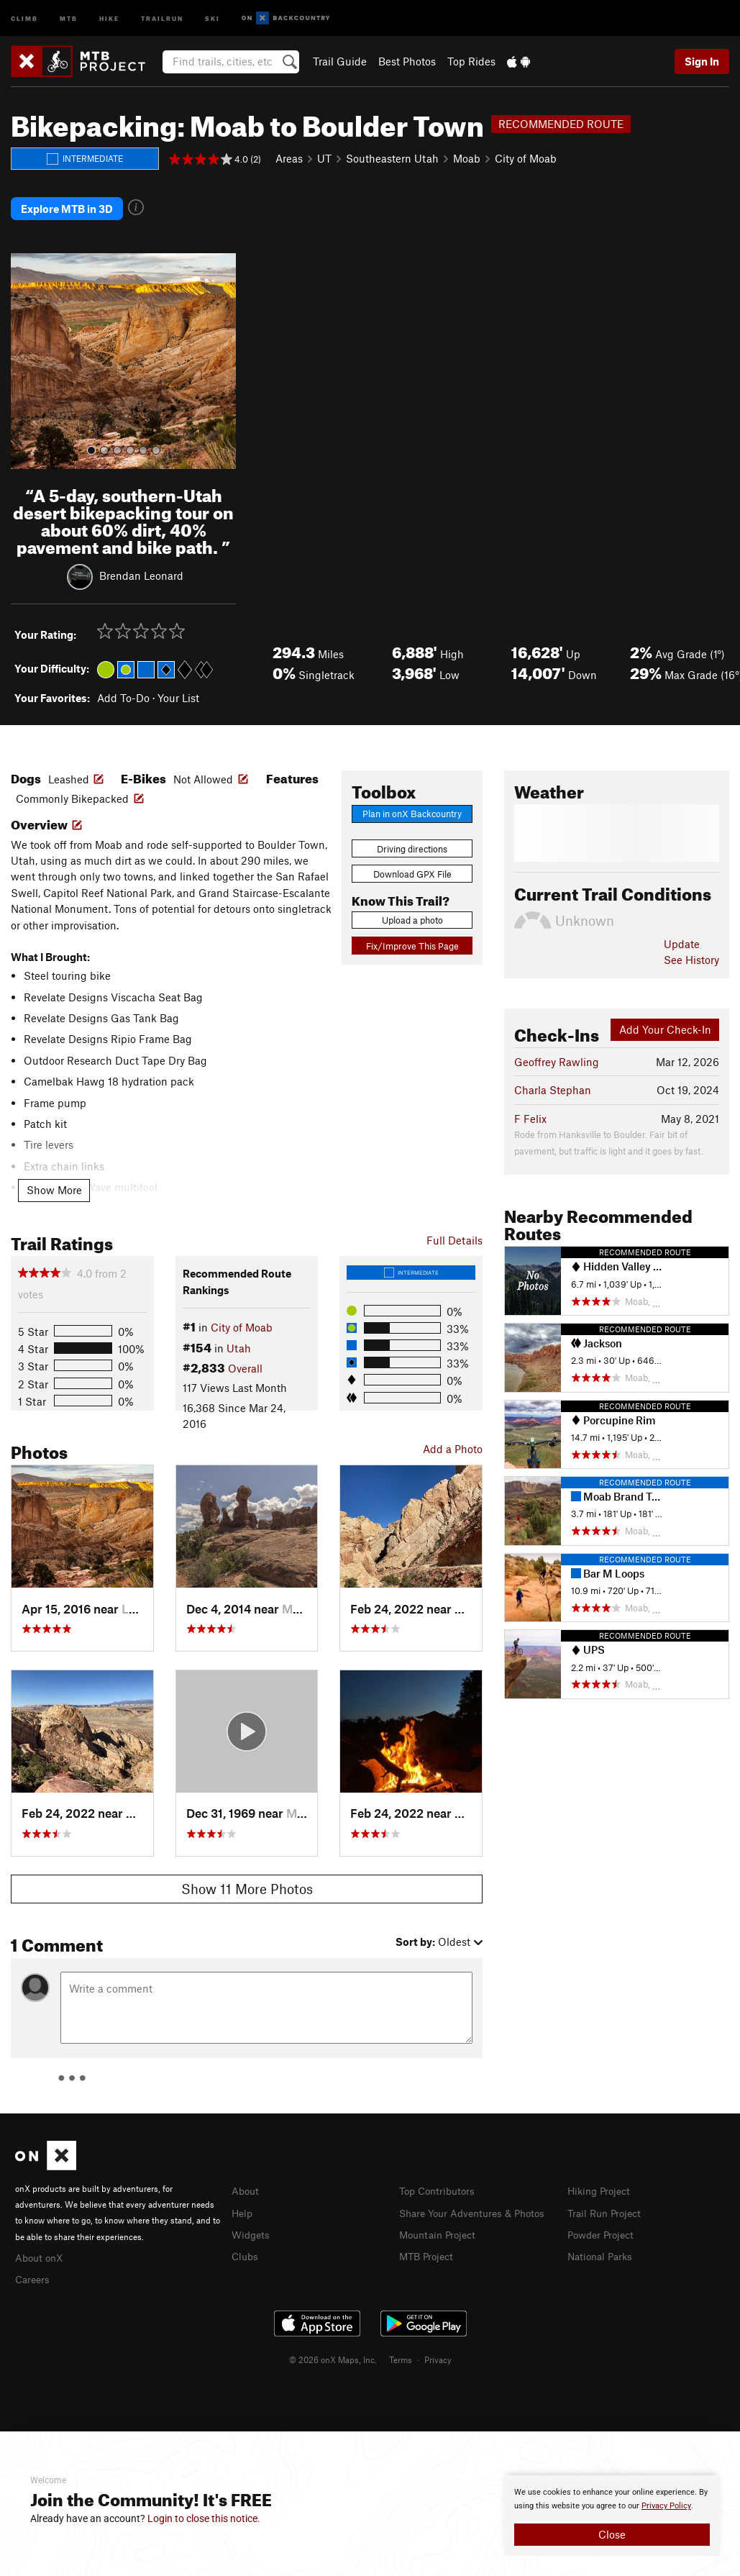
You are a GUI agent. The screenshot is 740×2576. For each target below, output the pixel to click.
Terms (400, 2349)
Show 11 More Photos (247, 1880)
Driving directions (412, 841)
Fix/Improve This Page (412, 938)
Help (243, 2204)
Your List (178, 689)
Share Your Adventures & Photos (478, 2204)
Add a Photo (453, 1440)
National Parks (602, 2245)
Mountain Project (441, 2224)
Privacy (438, 2349)
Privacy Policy (666, 2506)
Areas (289, 158)
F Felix (530, 1110)
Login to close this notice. (203, 2518)
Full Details (454, 1232)
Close (612, 2534)
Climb (24, 17)
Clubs (246, 2245)
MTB (69, 17)
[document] (612, 2515)
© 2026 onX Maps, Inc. (333, 2349)
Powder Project (603, 2224)
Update (682, 935)
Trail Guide (340, 61)
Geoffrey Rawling (556, 1053)
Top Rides (471, 61)
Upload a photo (412, 912)
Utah (239, 1339)
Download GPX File (412, 866)
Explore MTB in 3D (67, 205)
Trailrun (162, 17)
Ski (212, 17)
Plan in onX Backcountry (412, 805)
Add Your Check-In (665, 1021)
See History (691, 951)
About (246, 2182)
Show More (54, 1181)
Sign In (702, 61)
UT (324, 158)
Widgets (252, 2224)
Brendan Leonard (141, 566)
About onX (41, 2248)
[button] (25, 353)
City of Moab (526, 158)
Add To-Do (123, 689)
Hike (109, 17)
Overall (245, 1360)
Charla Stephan (552, 1081)
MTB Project (428, 2245)
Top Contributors (440, 2182)
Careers (33, 2269)
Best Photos (407, 61)
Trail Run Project (607, 2204)
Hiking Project (601, 2182)
